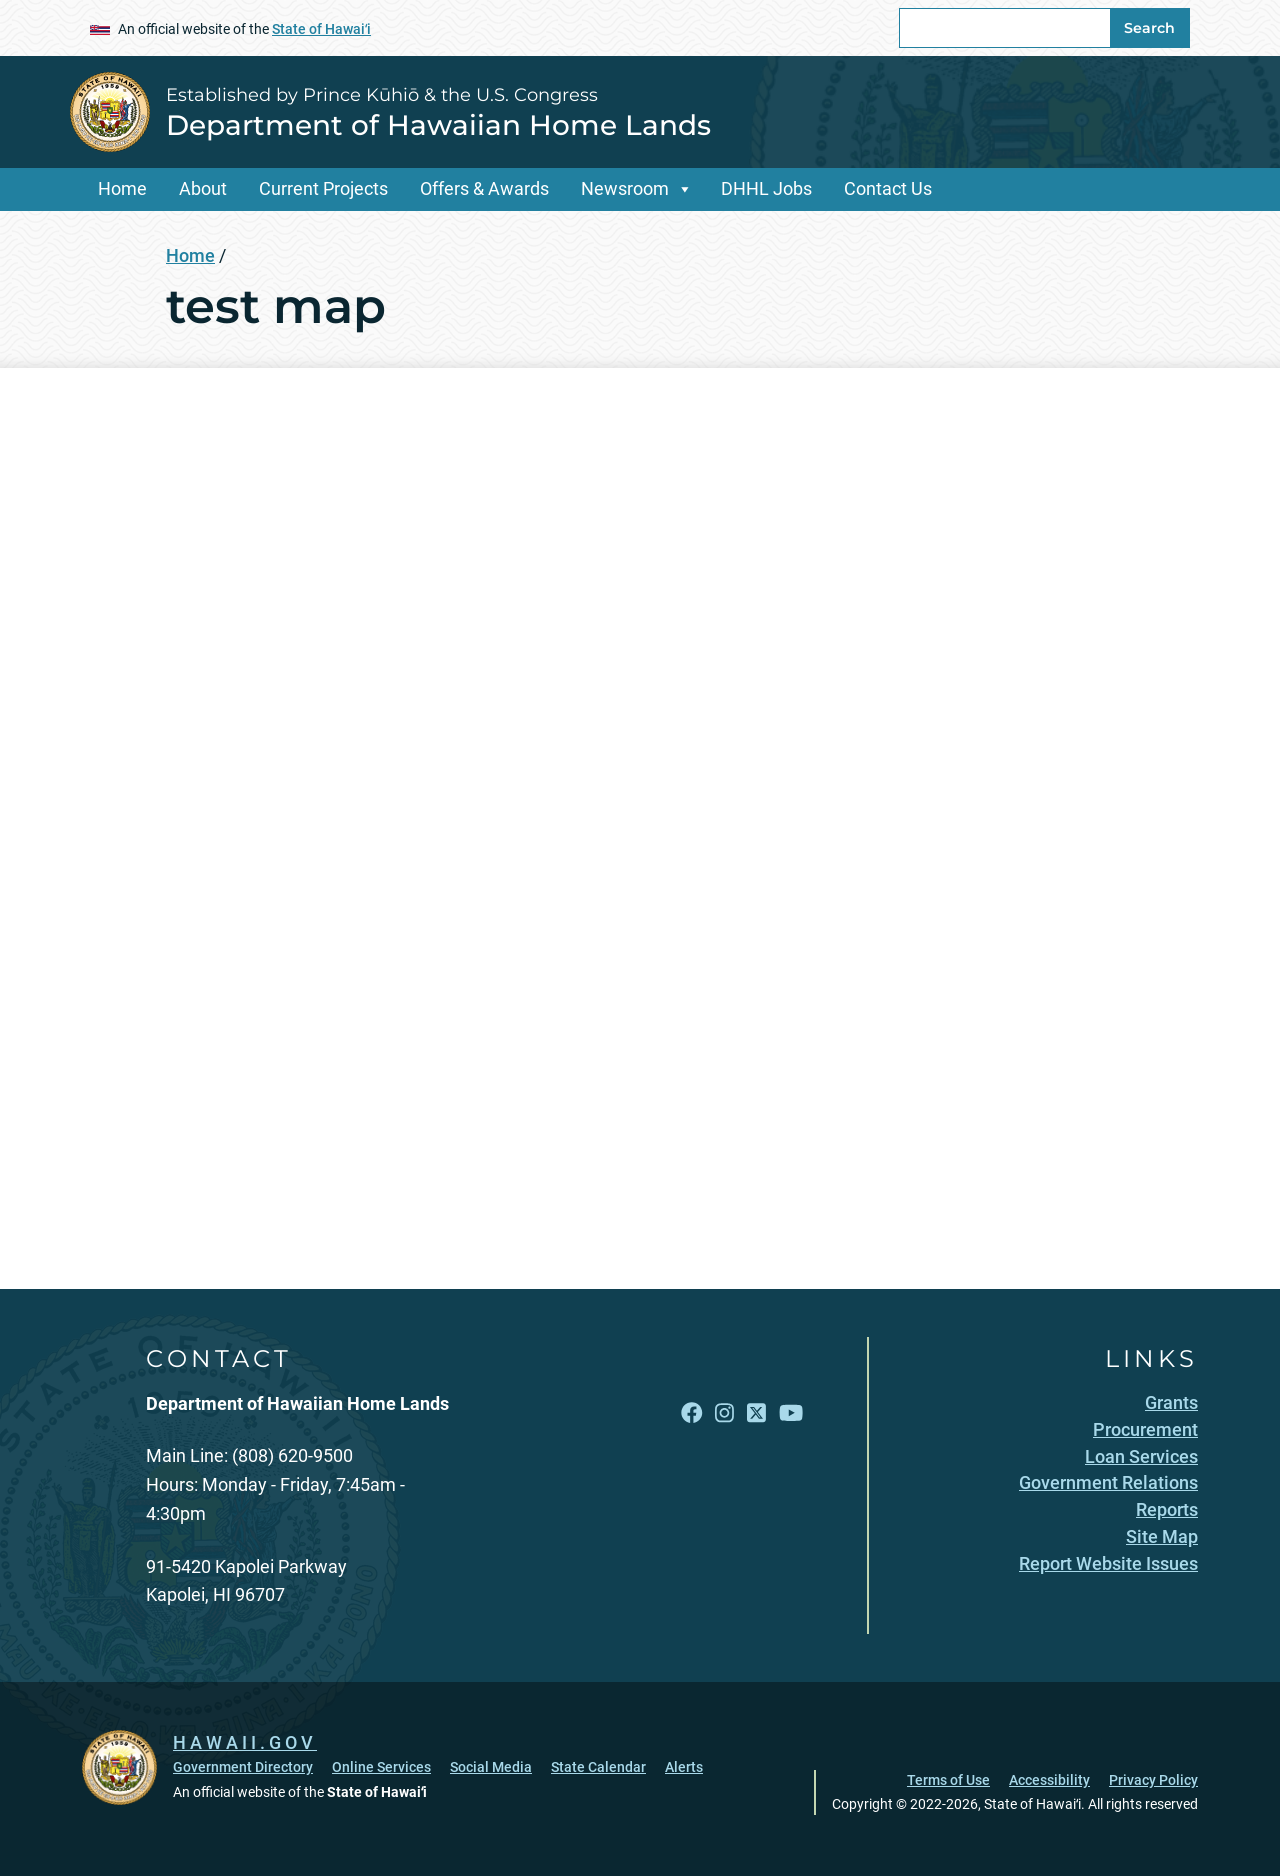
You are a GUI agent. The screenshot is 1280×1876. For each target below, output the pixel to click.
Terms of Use (948, 1780)
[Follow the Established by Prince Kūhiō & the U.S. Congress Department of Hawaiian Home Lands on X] (756, 1413)
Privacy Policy (1153, 1780)
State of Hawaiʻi (321, 29)
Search (1149, 28)
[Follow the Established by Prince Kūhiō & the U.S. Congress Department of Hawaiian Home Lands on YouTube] (791, 1413)
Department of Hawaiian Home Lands (438, 125)
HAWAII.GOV (245, 1742)
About (203, 188)
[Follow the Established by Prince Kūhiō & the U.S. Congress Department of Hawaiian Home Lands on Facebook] (692, 1413)
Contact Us (888, 188)
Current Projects (323, 188)
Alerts (684, 1767)
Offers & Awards (484, 188)
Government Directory (243, 1767)
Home (122, 188)
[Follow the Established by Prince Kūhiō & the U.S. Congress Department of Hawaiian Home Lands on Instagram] (724, 1413)
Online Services (381, 1767)
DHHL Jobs (766, 188)
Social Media (491, 1767)
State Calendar (598, 1767)
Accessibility (1049, 1780)
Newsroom (625, 188)
